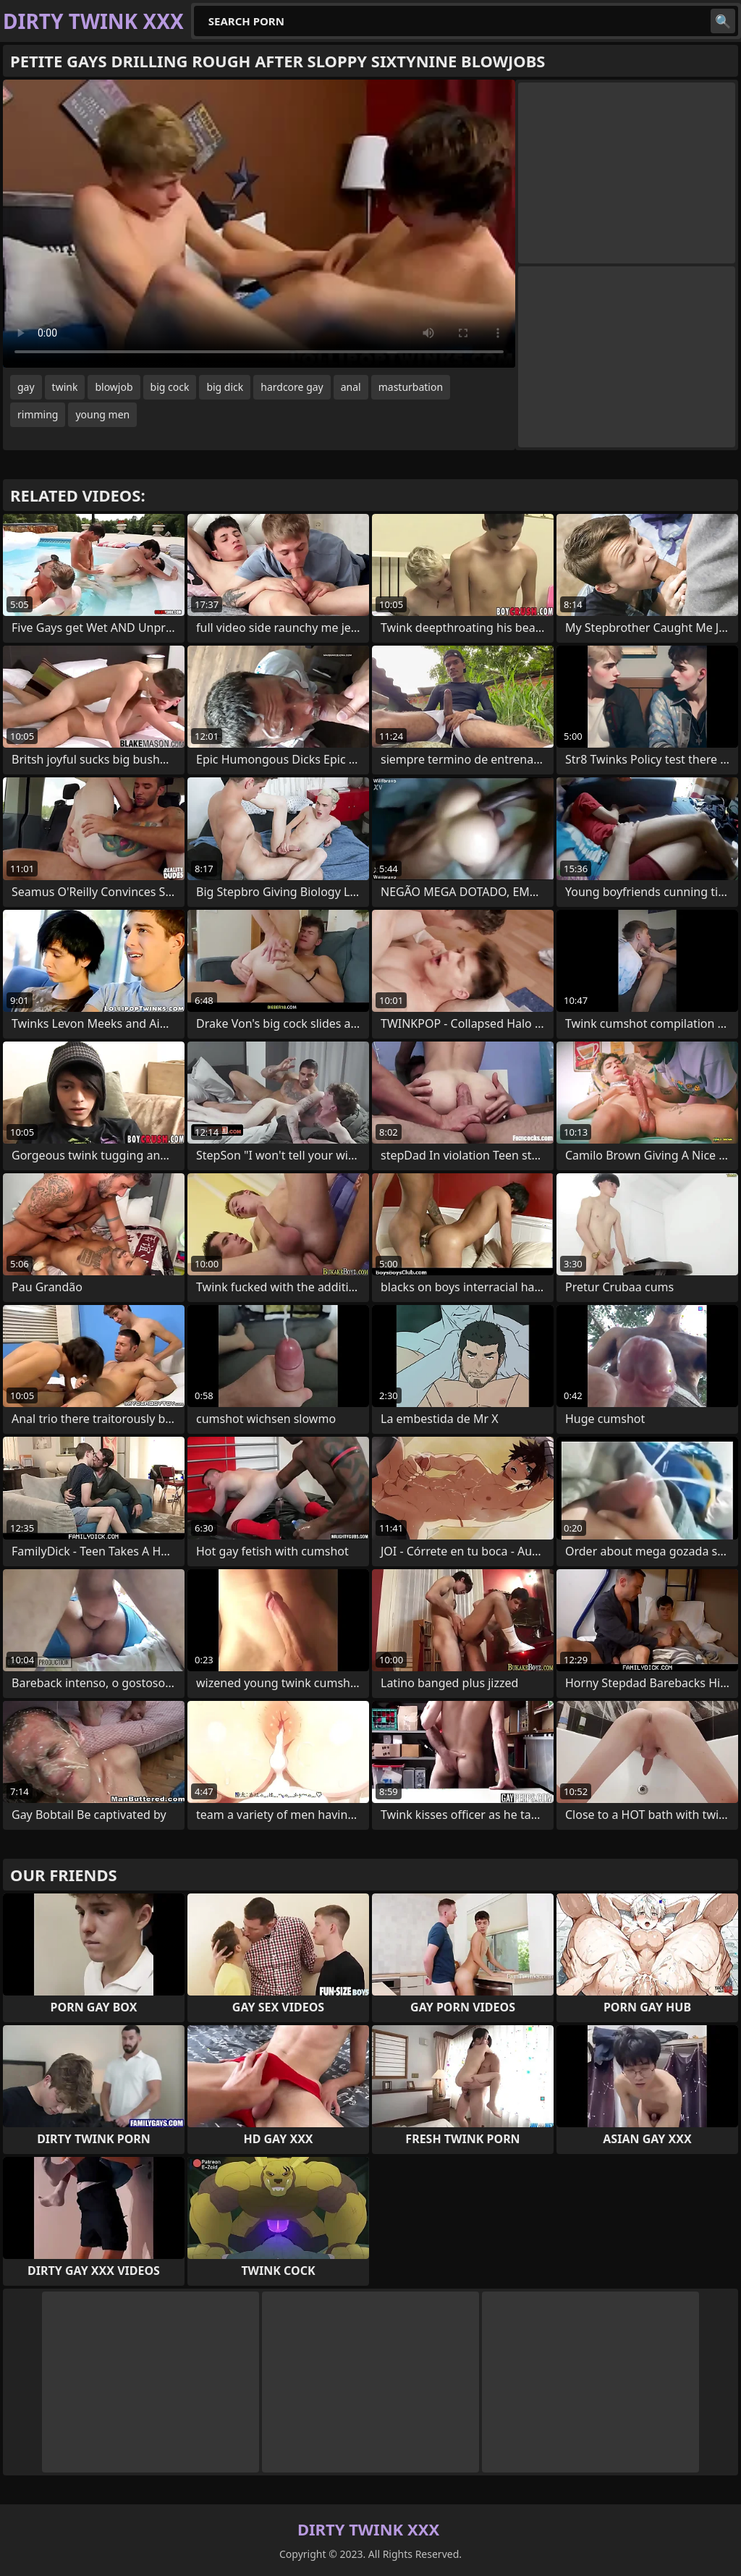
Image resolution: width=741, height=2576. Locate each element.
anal (351, 387)
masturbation (410, 387)
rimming (37, 414)
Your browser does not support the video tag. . (259, 224)
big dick (224, 387)
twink (65, 387)
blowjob (113, 387)
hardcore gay (292, 387)
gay (26, 387)
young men (102, 414)
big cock (170, 387)
